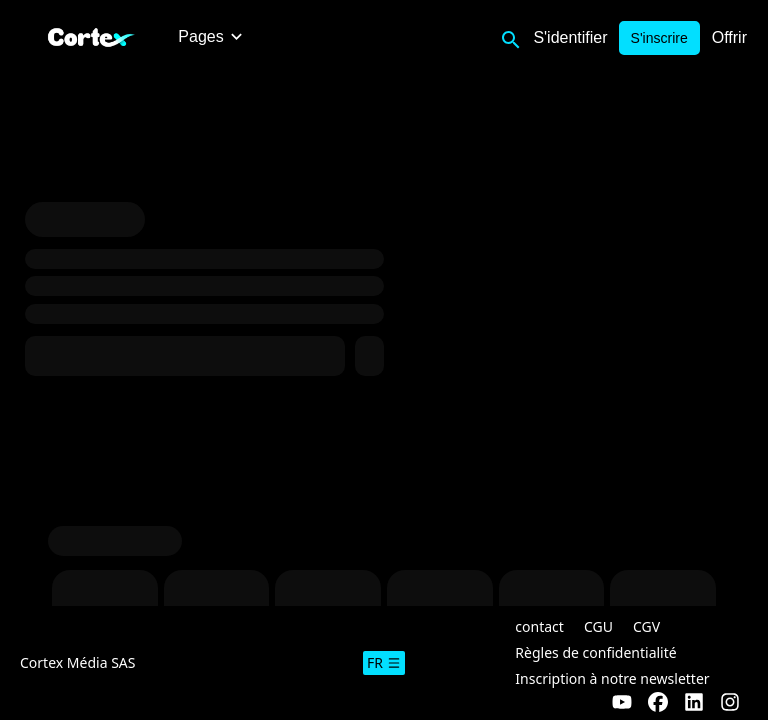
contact (539, 626)
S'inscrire (659, 38)
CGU (598, 626)
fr (384, 662)
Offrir (729, 37)
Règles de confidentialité (595, 652)
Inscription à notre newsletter (612, 678)
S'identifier (570, 37)
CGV (646, 626)
